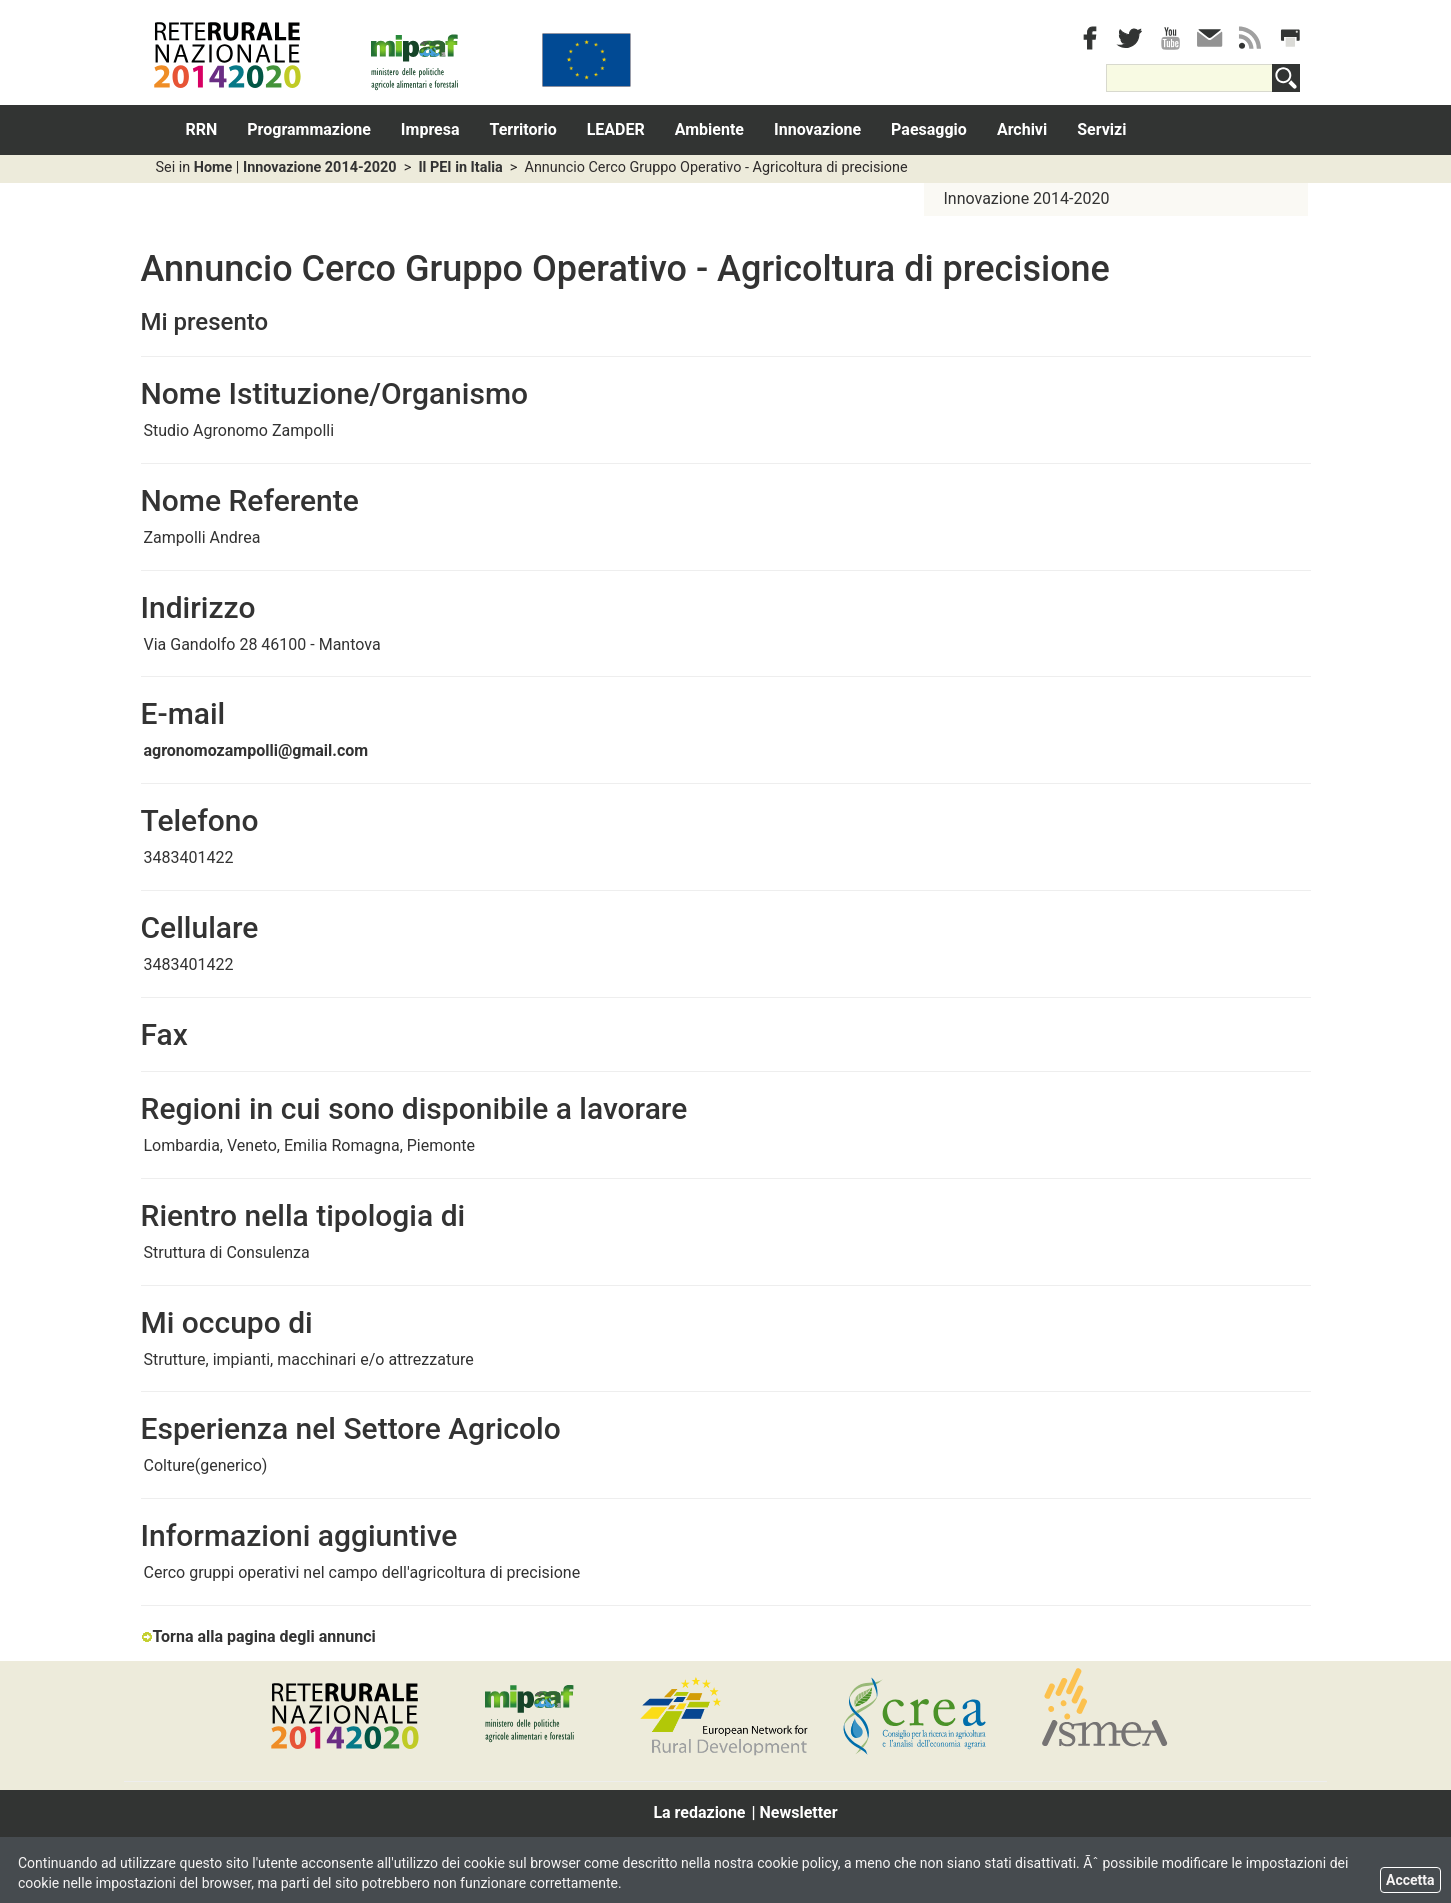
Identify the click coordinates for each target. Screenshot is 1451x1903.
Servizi (1101, 129)
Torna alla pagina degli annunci (258, 1636)
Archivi (1022, 129)
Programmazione (309, 129)
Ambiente (709, 129)
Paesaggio (929, 129)
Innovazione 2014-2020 (320, 167)
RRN (202, 129)
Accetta (1410, 1880)
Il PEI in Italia (460, 167)
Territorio (523, 129)
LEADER (616, 129)
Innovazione (817, 129)
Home (213, 167)
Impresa (430, 129)
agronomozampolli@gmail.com (256, 750)
